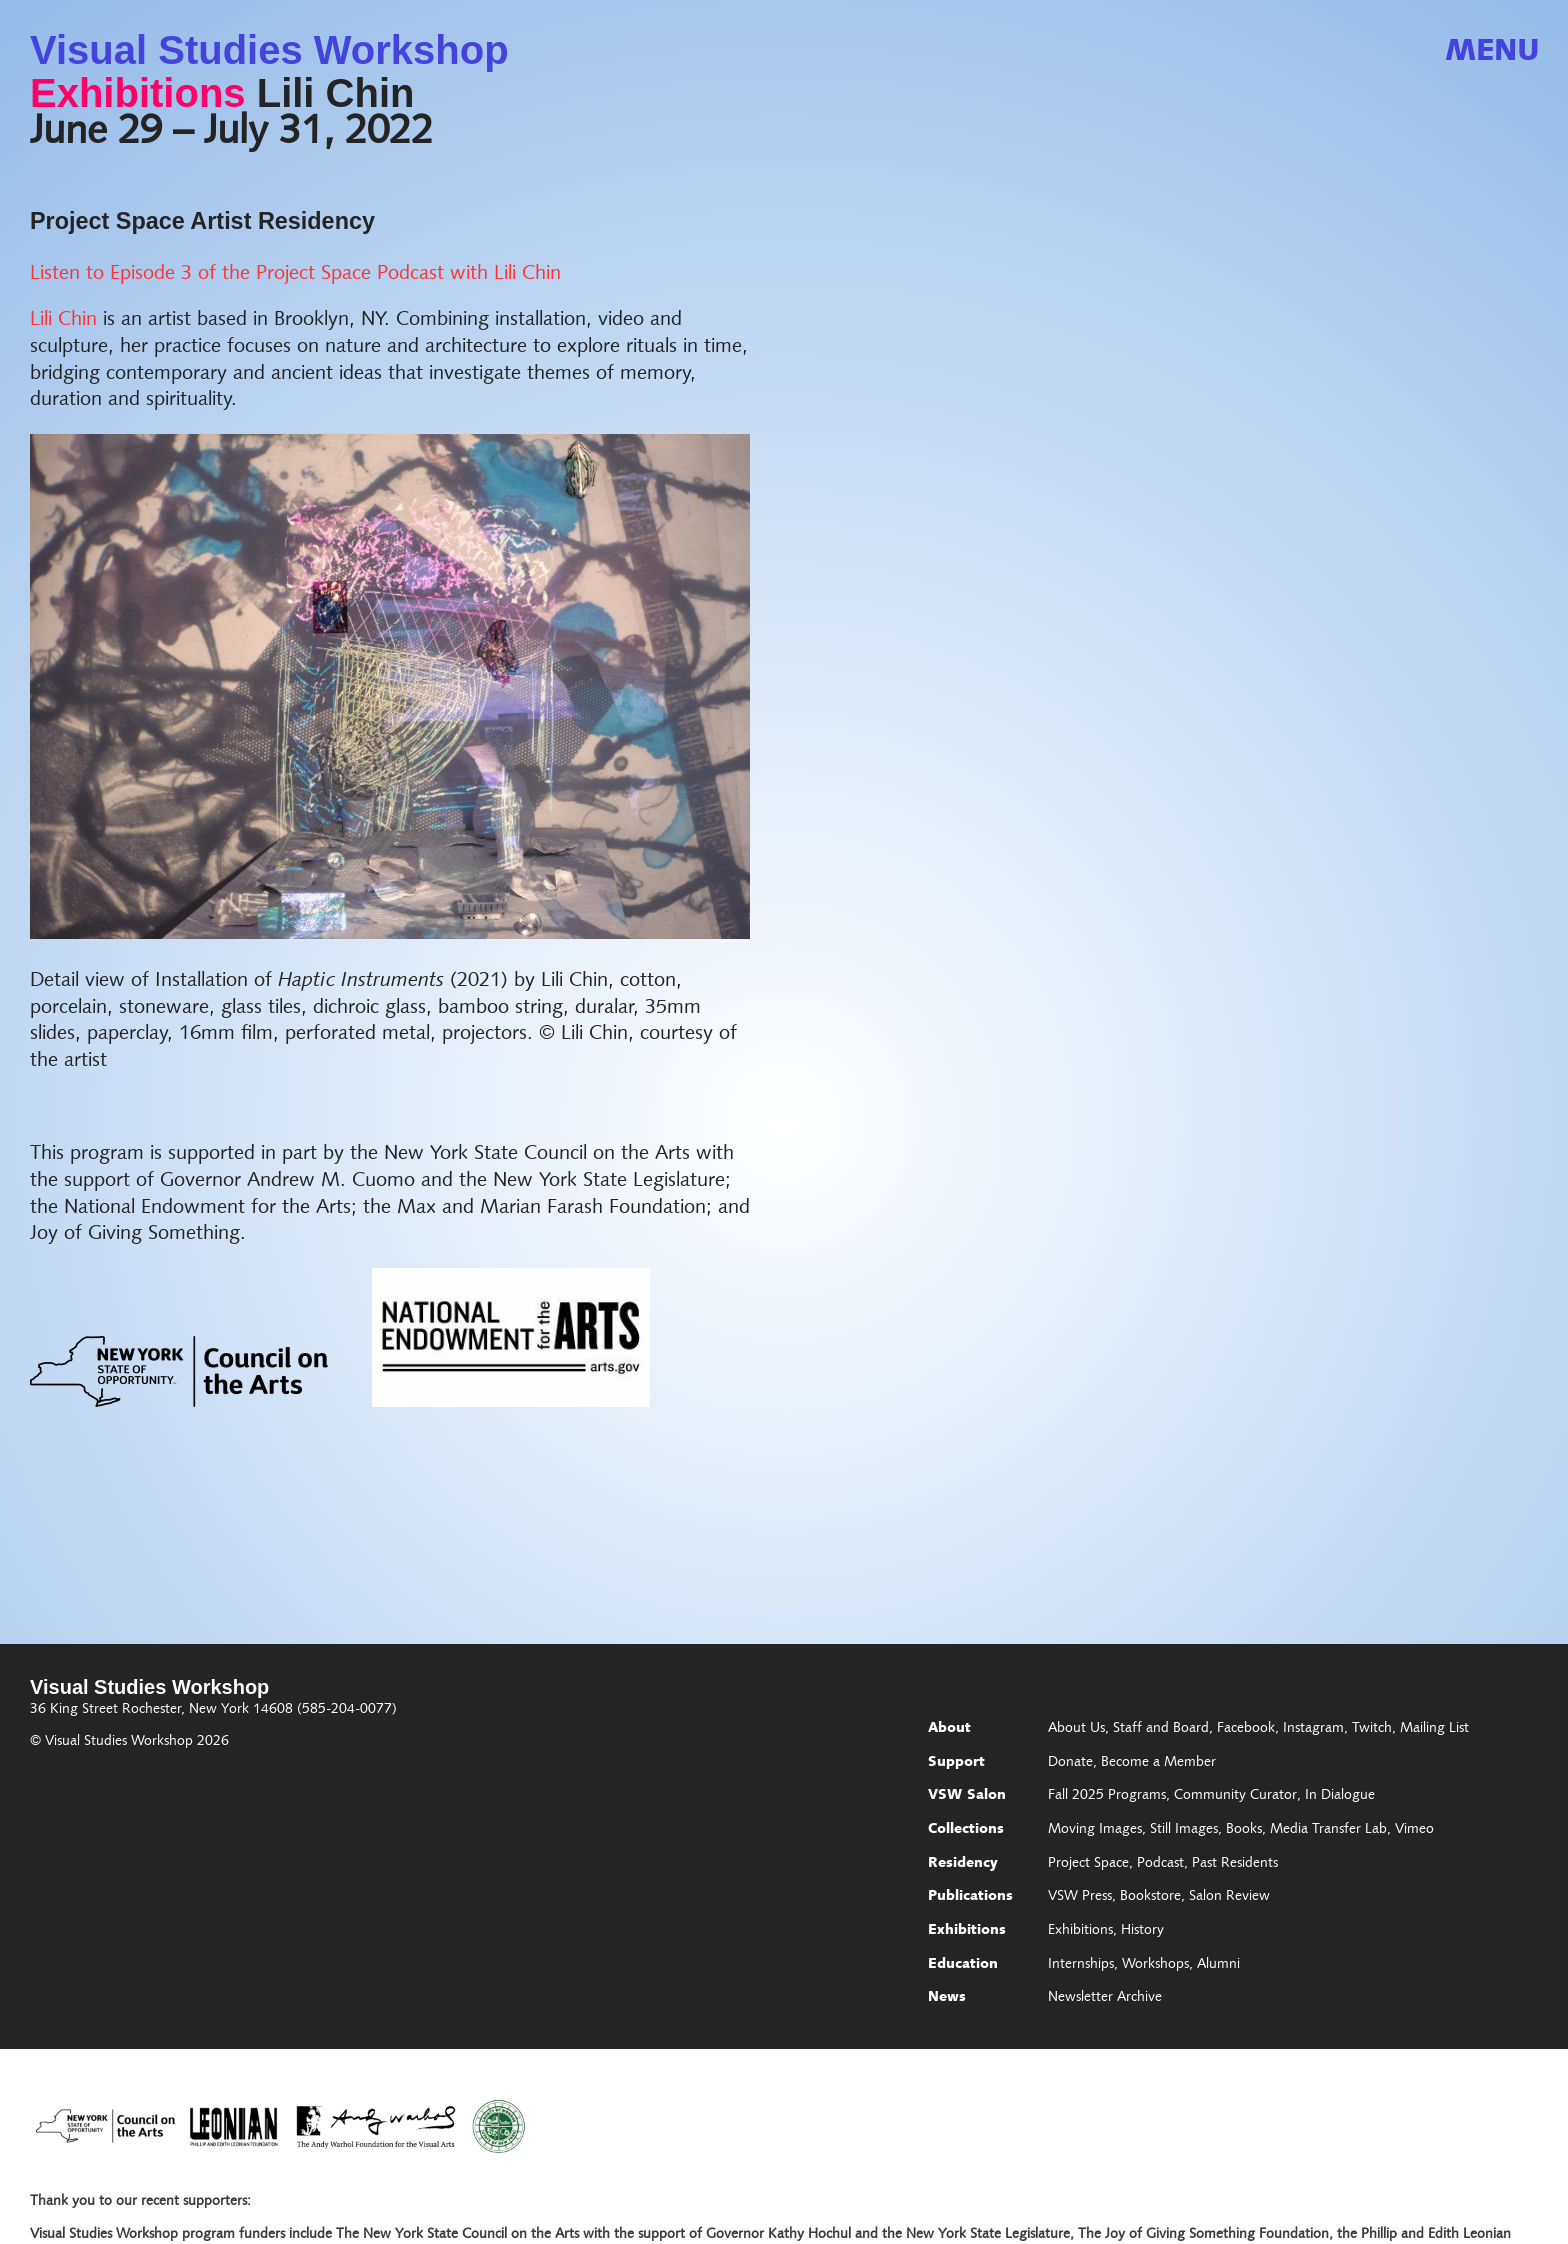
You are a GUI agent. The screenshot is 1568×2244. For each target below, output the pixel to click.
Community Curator (1235, 1796)
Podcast (1160, 1864)
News (947, 1998)
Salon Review (1229, 1897)
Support (956, 1763)
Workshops (1155, 1965)
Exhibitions (138, 93)
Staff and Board (1161, 1729)
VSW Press (1080, 1897)
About (949, 1729)
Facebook (1246, 1729)
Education (963, 1965)
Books (1244, 1830)
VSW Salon (967, 1796)
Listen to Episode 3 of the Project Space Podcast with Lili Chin (295, 274)
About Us (1076, 1729)
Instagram (1313, 1729)
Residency (963, 1864)
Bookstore (1150, 1897)
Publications (970, 1897)
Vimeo (1414, 1830)
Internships (1081, 1965)
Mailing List (1434, 1729)
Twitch (1372, 1729)
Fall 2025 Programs (1107, 1796)
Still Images (1184, 1830)
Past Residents (1235, 1864)
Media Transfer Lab (1328, 1830)
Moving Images (1095, 1830)
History (1142, 1931)
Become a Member (1158, 1763)
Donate (1070, 1763)
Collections (966, 1830)
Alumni (1218, 1965)
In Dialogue (1340, 1796)
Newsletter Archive (1105, 1998)
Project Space (1088, 1864)
